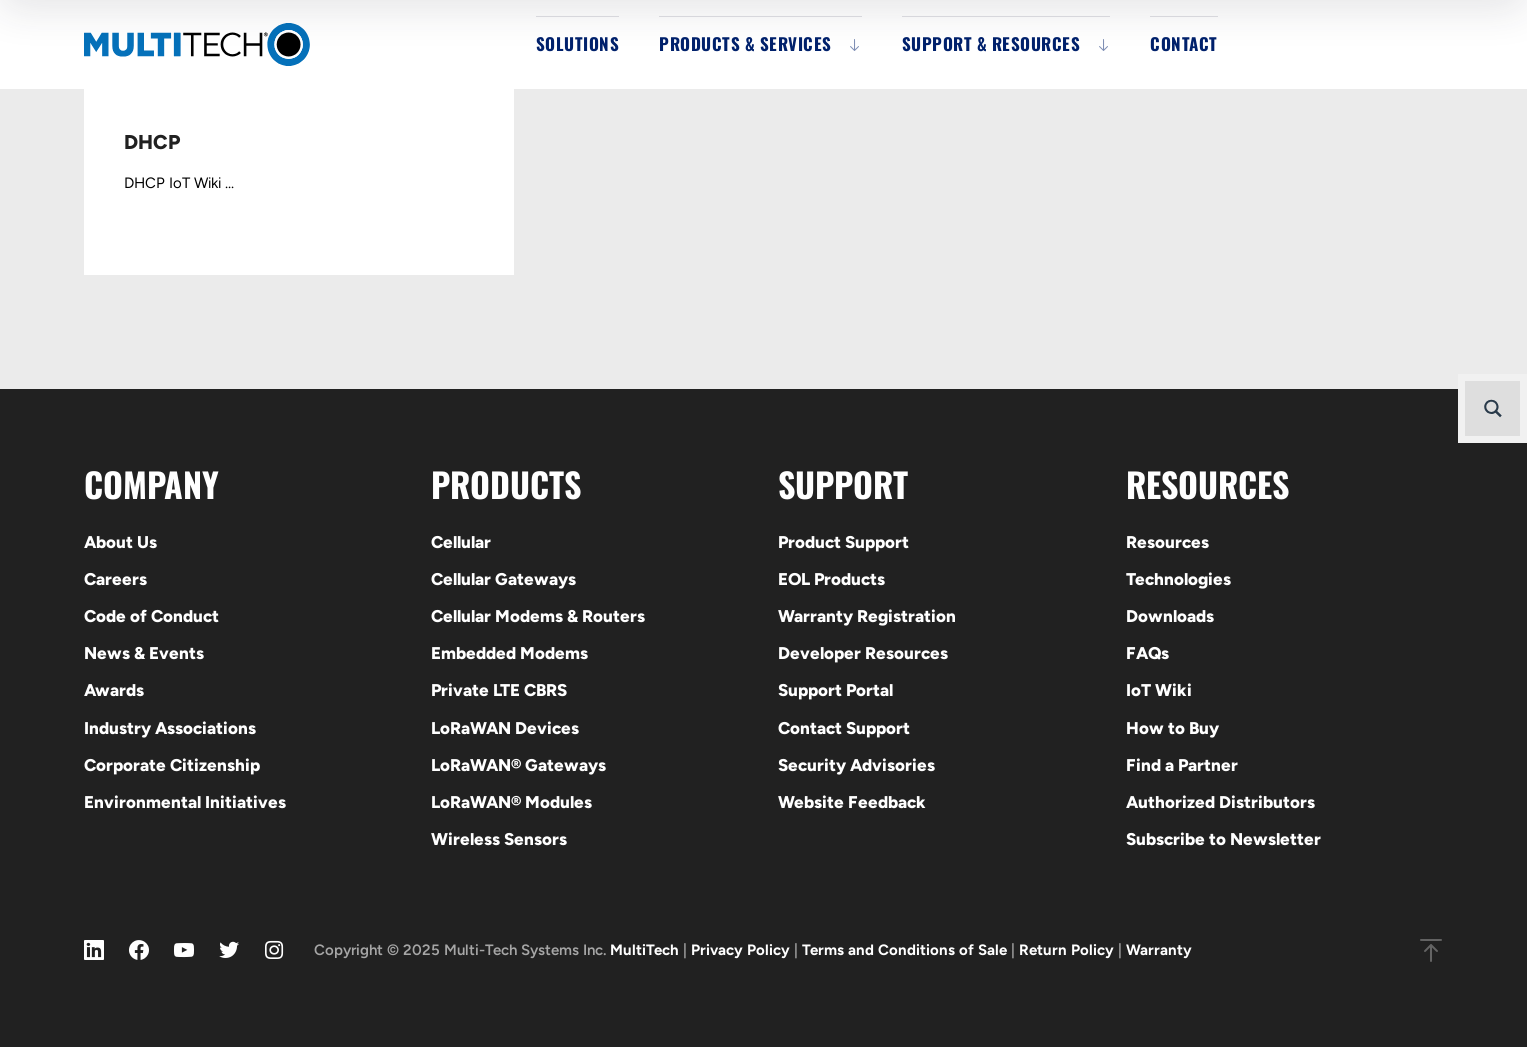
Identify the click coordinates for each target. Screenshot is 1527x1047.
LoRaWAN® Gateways (518, 765)
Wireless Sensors (499, 839)
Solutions (578, 43)
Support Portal (835, 690)
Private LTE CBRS (499, 690)
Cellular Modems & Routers (538, 616)
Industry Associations (170, 728)
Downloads (1170, 616)
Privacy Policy (740, 950)
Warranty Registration (867, 616)
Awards (114, 690)
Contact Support (844, 728)
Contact (1184, 43)
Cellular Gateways (503, 579)
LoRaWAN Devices (505, 728)
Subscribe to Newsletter (1223, 839)
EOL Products (831, 579)
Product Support (843, 542)
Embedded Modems (509, 653)
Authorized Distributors (1220, 802)
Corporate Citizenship (172, 765)
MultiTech (644, 950)
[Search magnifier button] (1492, 408)
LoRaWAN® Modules (511, 802)
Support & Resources (991, 43)
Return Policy (1066, 950)
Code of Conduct (151, 616)
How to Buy (1172, 728)
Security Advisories (856, 765)
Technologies (1178, 579)
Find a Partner (1182, 765)
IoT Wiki (1159, 690)
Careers (115, 579)
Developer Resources (863, 653)
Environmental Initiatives (185, 802)
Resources (1167, 542)
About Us (120, 542)
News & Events (144, 653)
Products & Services (745, 43)
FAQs (1147, 653)
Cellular (461, 542)
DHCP (152, 142)
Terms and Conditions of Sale (904, 950)
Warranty (1159, 950)
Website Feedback (852, 802)
